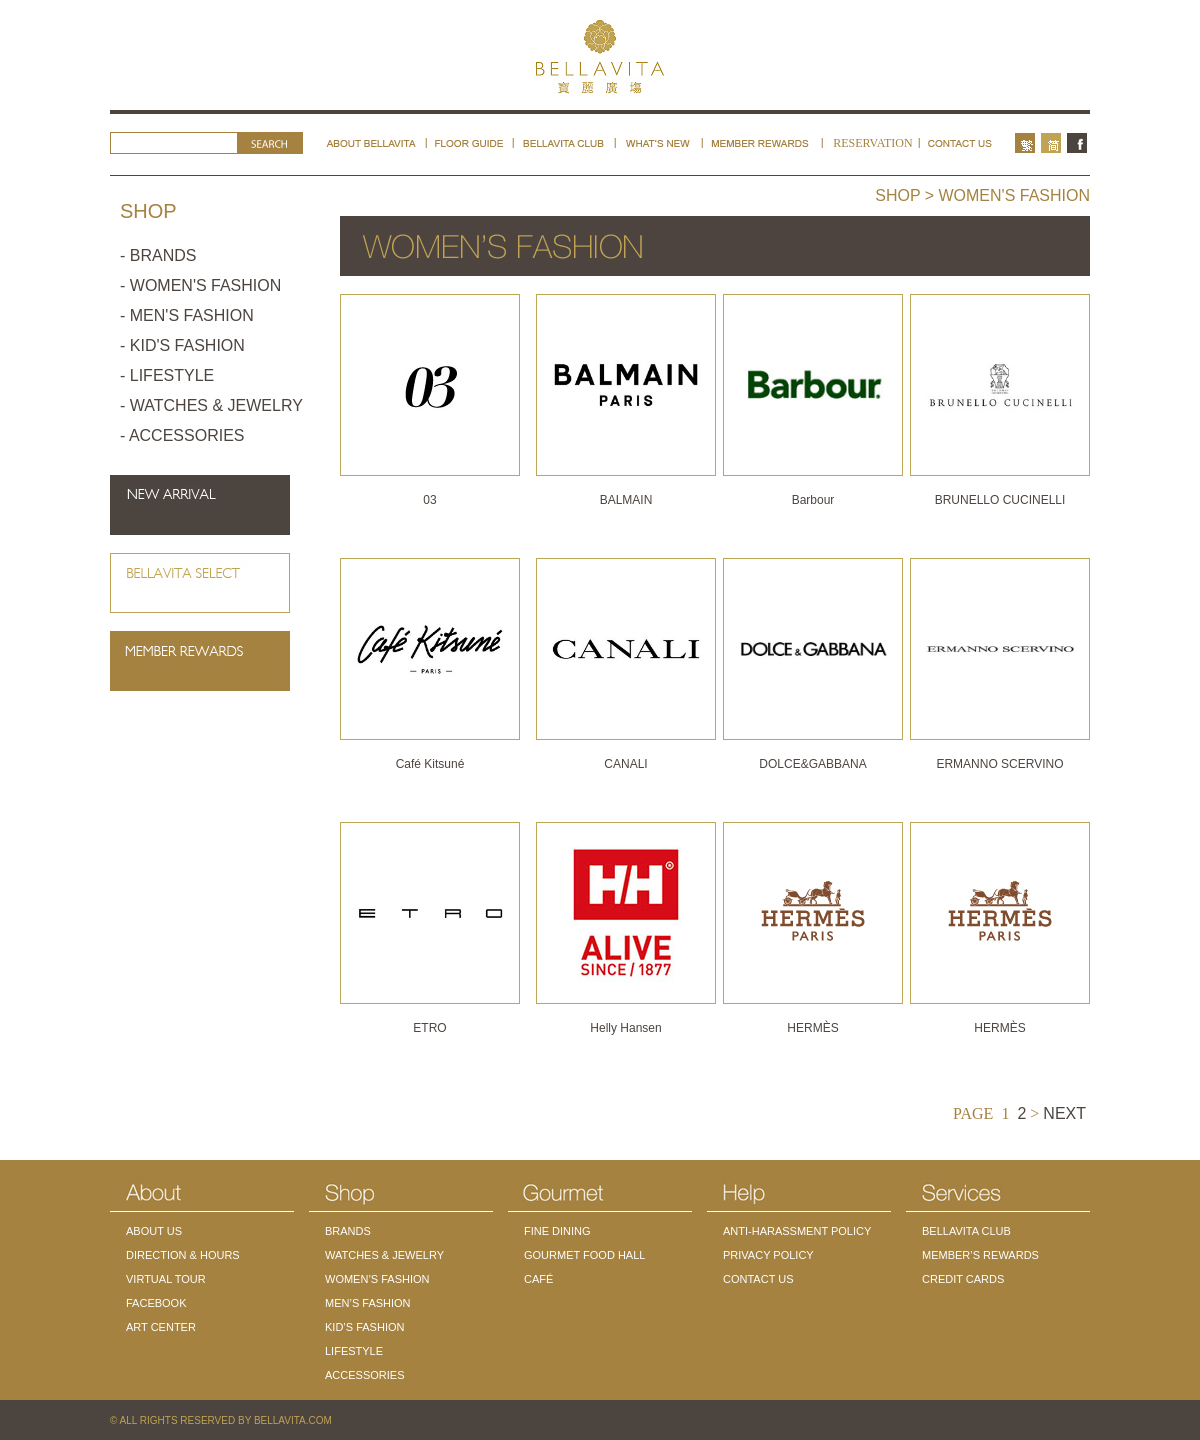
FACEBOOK (156, 1303)
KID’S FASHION (364, 1327)
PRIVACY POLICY (768, 1255)
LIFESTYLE (354, 1351)
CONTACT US (758, 1279)
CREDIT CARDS (963, 1279)
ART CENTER (161, 1327)
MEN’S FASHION (368, 1303)
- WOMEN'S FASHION (200, 285)
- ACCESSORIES (182, 435)
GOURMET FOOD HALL (584, 1255)
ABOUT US (154, 1231)
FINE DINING (557, 1231)
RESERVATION (873, 143)
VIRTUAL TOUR (166, 1279)
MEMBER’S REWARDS (980, 1255)
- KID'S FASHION (182, 345)
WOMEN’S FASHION (377, 1279)
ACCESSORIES (364, 1375)
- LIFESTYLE (167, 375)
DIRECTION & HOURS (183, 1255)
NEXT (1064, 1113)
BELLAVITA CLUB (966, 1231)
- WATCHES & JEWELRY (211, 405)
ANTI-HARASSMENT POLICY (797, 1231)
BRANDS (348, 1231)
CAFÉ (538, 1279)
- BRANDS (158, 255)
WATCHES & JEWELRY (384, 1255)
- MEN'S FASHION (187, 315)
